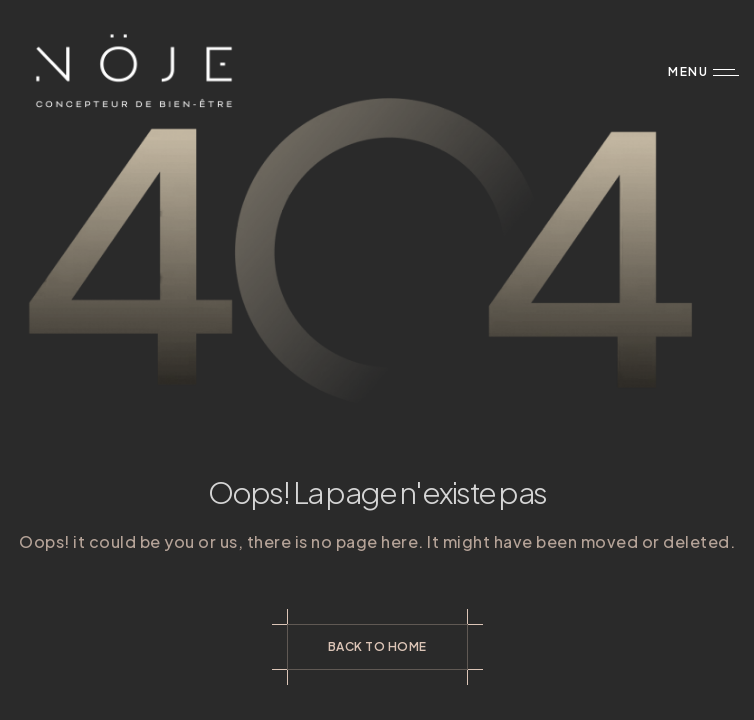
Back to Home (377, 646)
